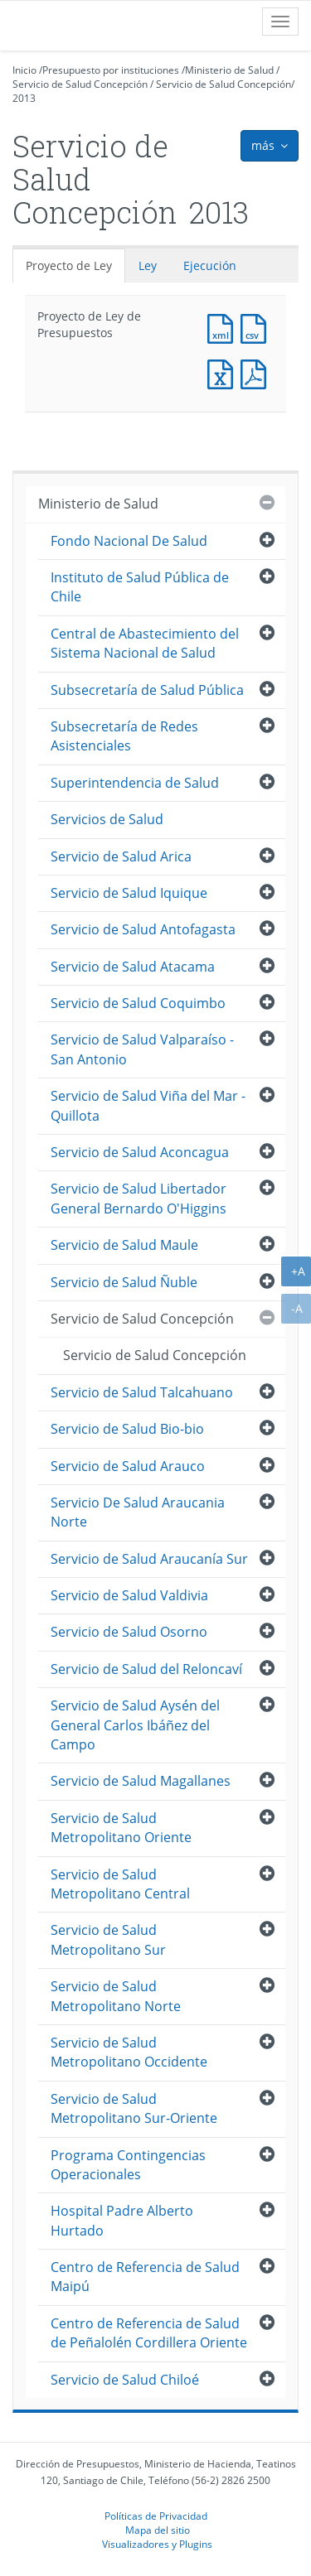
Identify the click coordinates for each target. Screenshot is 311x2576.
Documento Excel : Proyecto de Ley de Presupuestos (224, 372)
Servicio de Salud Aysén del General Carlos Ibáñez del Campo (135, 1725)
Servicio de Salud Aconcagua (140, 1152)
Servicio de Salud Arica (121, 856)
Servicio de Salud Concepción (80, 84)
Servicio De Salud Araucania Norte (138, 1512)
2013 (24, 98)
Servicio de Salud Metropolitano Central (120, 1884)
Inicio (24, 70)
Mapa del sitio (157, 2529)
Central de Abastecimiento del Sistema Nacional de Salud (145, 643)
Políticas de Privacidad (155, 2515)
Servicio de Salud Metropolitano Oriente (121, 1827)
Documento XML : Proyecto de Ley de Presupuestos (224, 326)
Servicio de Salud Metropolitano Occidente (129, 2052)
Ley (147, 265)
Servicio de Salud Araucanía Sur (149, 1559)
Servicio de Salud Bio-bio (127, 1429)
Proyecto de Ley (69, 265)
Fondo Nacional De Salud (129, 541)
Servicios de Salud (107, 819)
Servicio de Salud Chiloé (125, 2380)
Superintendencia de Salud (135, 783)
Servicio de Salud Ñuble (124, 1282)
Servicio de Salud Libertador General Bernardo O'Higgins (138, 1198)
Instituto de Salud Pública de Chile (140, 586)
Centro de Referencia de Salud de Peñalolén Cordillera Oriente (149, 2333)
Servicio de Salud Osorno (129, 1632)
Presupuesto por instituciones (110, 70)
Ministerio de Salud (229, 70)
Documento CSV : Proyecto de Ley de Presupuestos (257, 326)
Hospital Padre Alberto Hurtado (122, 2220)
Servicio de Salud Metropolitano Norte (116, 1995)
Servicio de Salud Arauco (128, 1466)
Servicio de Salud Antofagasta (143, 929)
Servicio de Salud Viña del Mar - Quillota (148, 1105)
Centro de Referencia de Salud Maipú (145, 2276)
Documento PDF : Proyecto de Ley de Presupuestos (257, 372)
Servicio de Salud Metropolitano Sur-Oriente (134, 2108)
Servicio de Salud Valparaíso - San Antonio (142, 1049)
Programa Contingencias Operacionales (128, 2164)
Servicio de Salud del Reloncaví (146, 1669)
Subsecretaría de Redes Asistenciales (124, 736)
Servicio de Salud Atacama (133, 967)
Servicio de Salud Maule (124, 1245)
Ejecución (209, 265)
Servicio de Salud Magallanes (141, 1781)
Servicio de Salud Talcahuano (142, 1392)
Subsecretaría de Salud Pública (147, 690)
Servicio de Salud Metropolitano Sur (108, 1939)
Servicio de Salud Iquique (129, 893)
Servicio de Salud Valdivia (129, 1595)
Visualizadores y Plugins (157, 2543)
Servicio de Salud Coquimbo (138, 1003)
